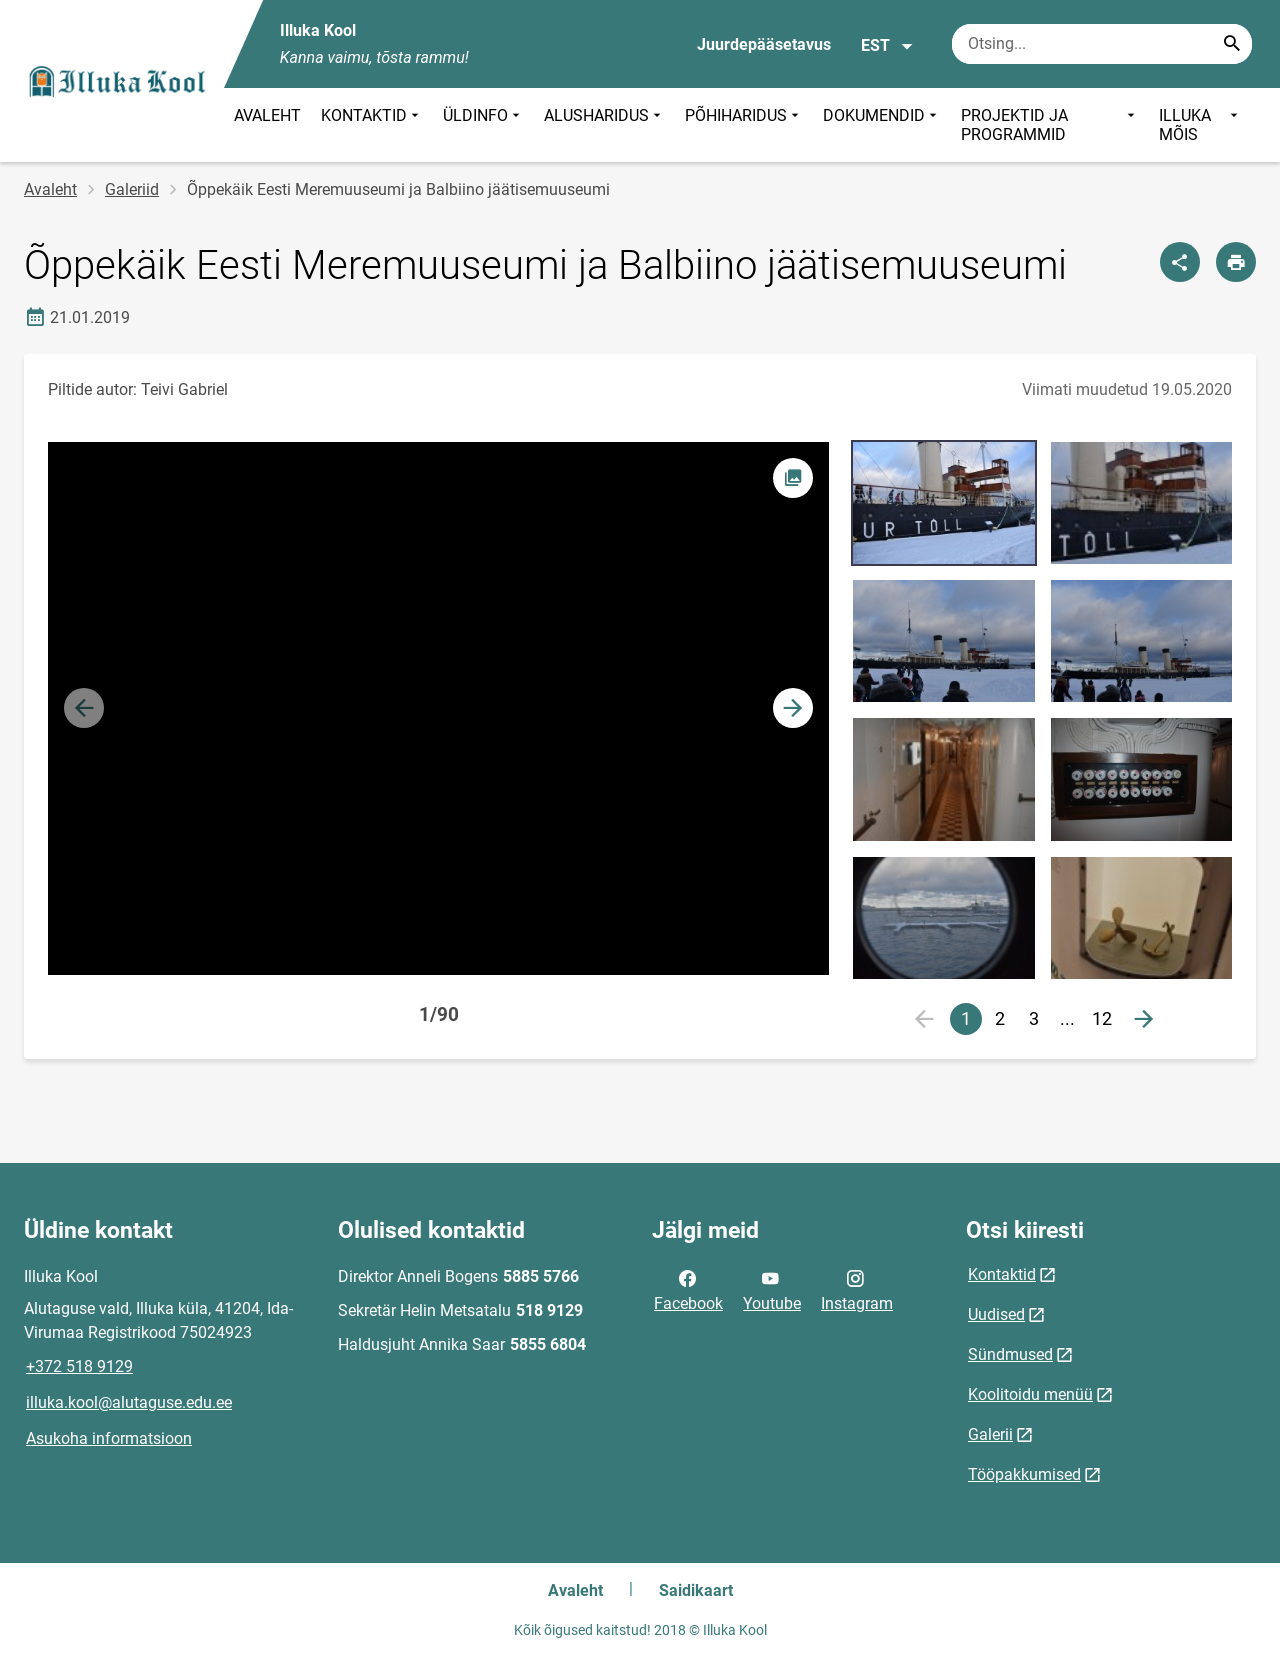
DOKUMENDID (882, 125)
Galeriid (132, 189)
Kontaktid (1002, 1274)
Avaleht (50, 189)
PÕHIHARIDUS (744, 125)
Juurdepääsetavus (764, 44)
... (1072, 1021)
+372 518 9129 (79, 1366)
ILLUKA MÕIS (1200, 125)
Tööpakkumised (1024, 1474)
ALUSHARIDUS (604, 125)
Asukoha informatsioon (109, 1438)
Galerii (990, 1434)
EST (887, 46)
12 (1102, 1018)
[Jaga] (1180, 262)
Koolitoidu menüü (1030, 1394)
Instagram (857, 1289)
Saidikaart (696, 1590)
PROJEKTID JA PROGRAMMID (1050, 125)
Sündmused (1010, 1354)
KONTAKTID (372, 125)
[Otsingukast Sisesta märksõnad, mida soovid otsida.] (1102, 44)
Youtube (772, 1289)
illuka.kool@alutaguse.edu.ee (129, 1402)
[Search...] (1232, 44)
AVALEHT (267, 115)
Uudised (996, 1314)
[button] (793, 708)
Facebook (688, 1289)
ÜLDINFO (483, 125)
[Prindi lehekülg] (1236, 262)
